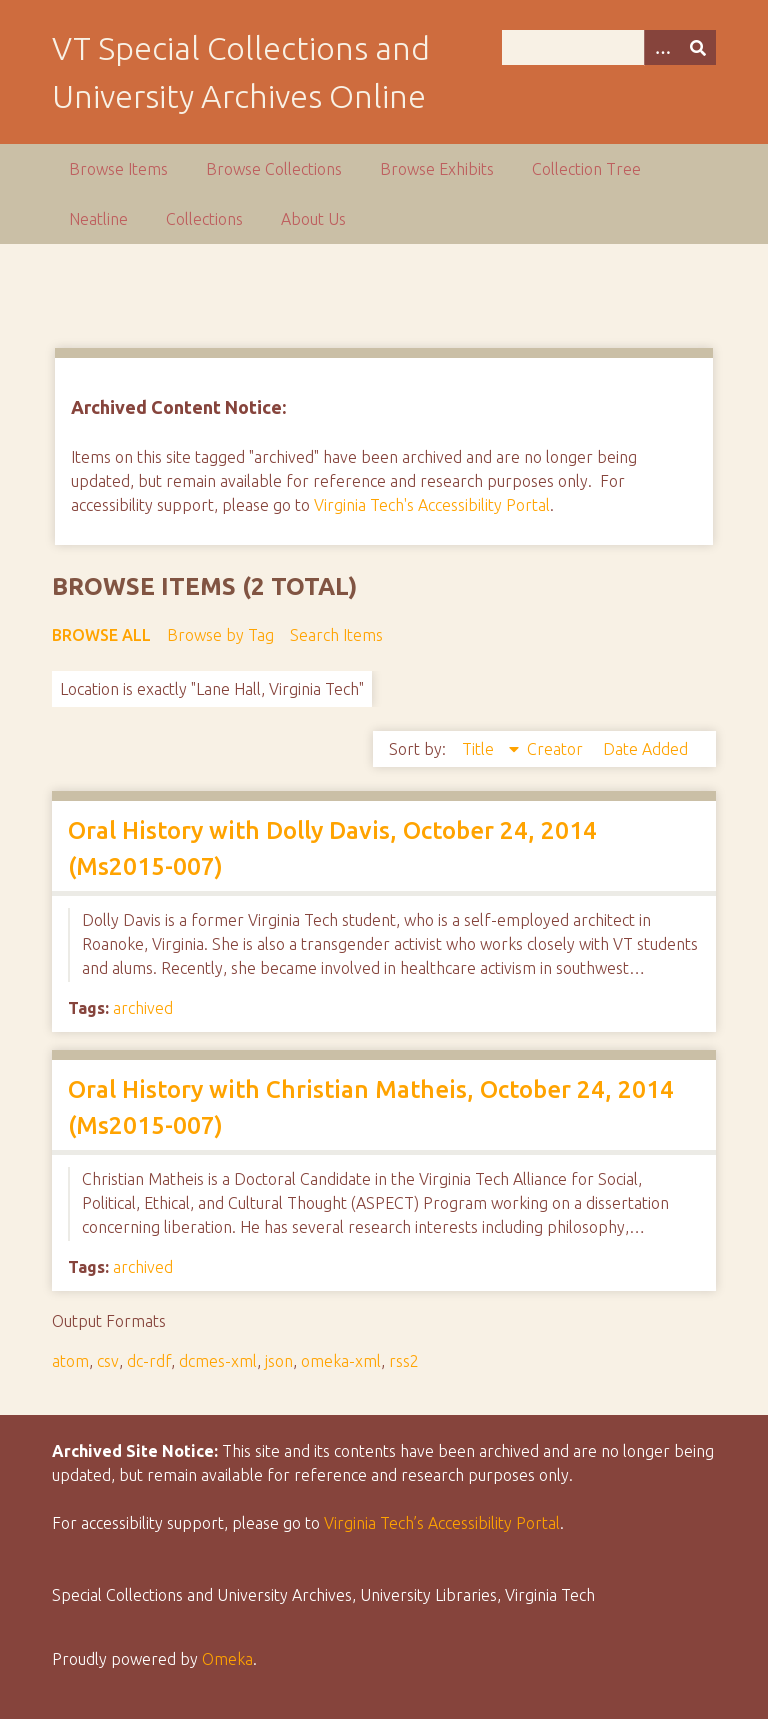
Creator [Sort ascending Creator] (557, 749)
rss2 (404, 1361)
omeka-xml (341, 1361)
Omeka (227, 1659)
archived (143, 1008)
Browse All (101, 635)
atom (70, 1361)
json (279, 1361)
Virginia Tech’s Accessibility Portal (442, 1523)
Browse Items (118, 169)
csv (108, 1361)
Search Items (336, 635)
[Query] (609, 47)
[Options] (662, 47)
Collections (204, 219)
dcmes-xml (218, 1361)
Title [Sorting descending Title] (480, 749)
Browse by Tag (220, 635)
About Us (313, 219)
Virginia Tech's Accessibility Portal (432, 505)
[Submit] (698, 47)
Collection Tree (586, 169)
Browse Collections (274, 169)
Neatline (98, 219)
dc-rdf (149, 1361)
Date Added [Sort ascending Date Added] (645, 749)
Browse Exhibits (437, 169)
